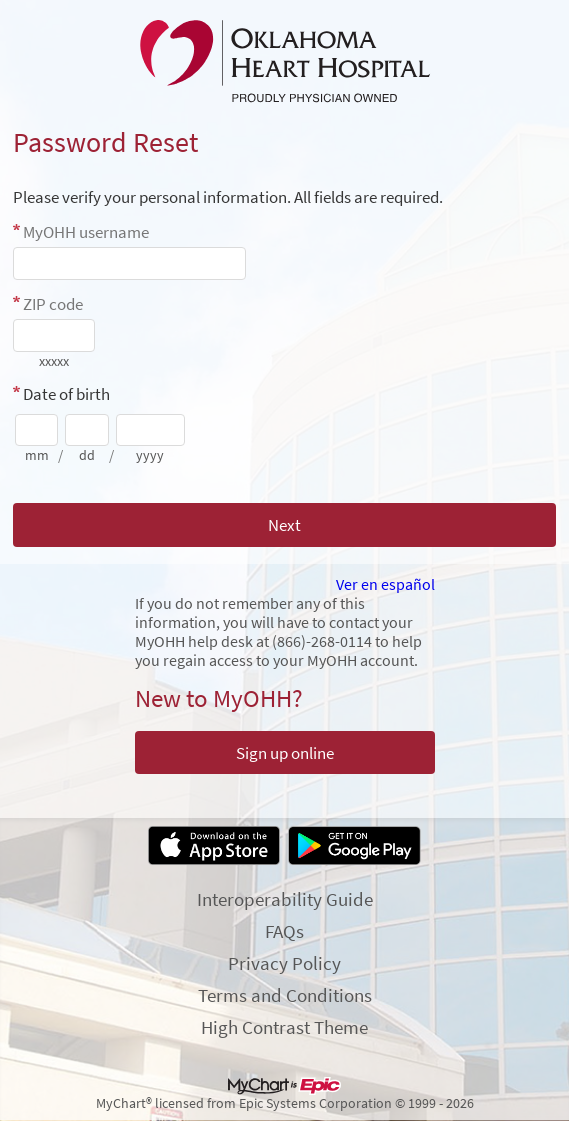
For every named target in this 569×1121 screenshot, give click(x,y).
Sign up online (285, 753)
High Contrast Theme (284, 1027)
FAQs (284, 931)
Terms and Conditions (285, 995)
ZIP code (53, 304)
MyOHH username (86, 232)
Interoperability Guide (285, 899)
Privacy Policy (284, 963)
